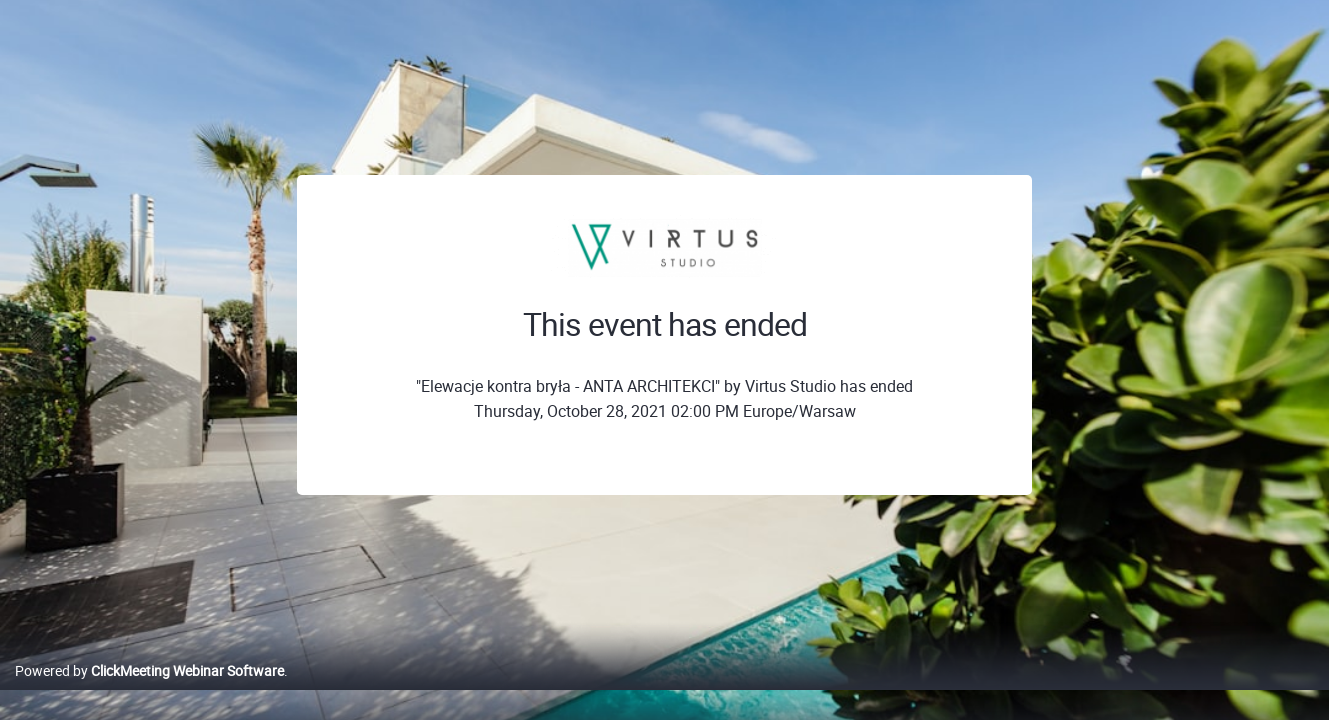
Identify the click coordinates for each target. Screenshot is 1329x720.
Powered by (149, 691)
